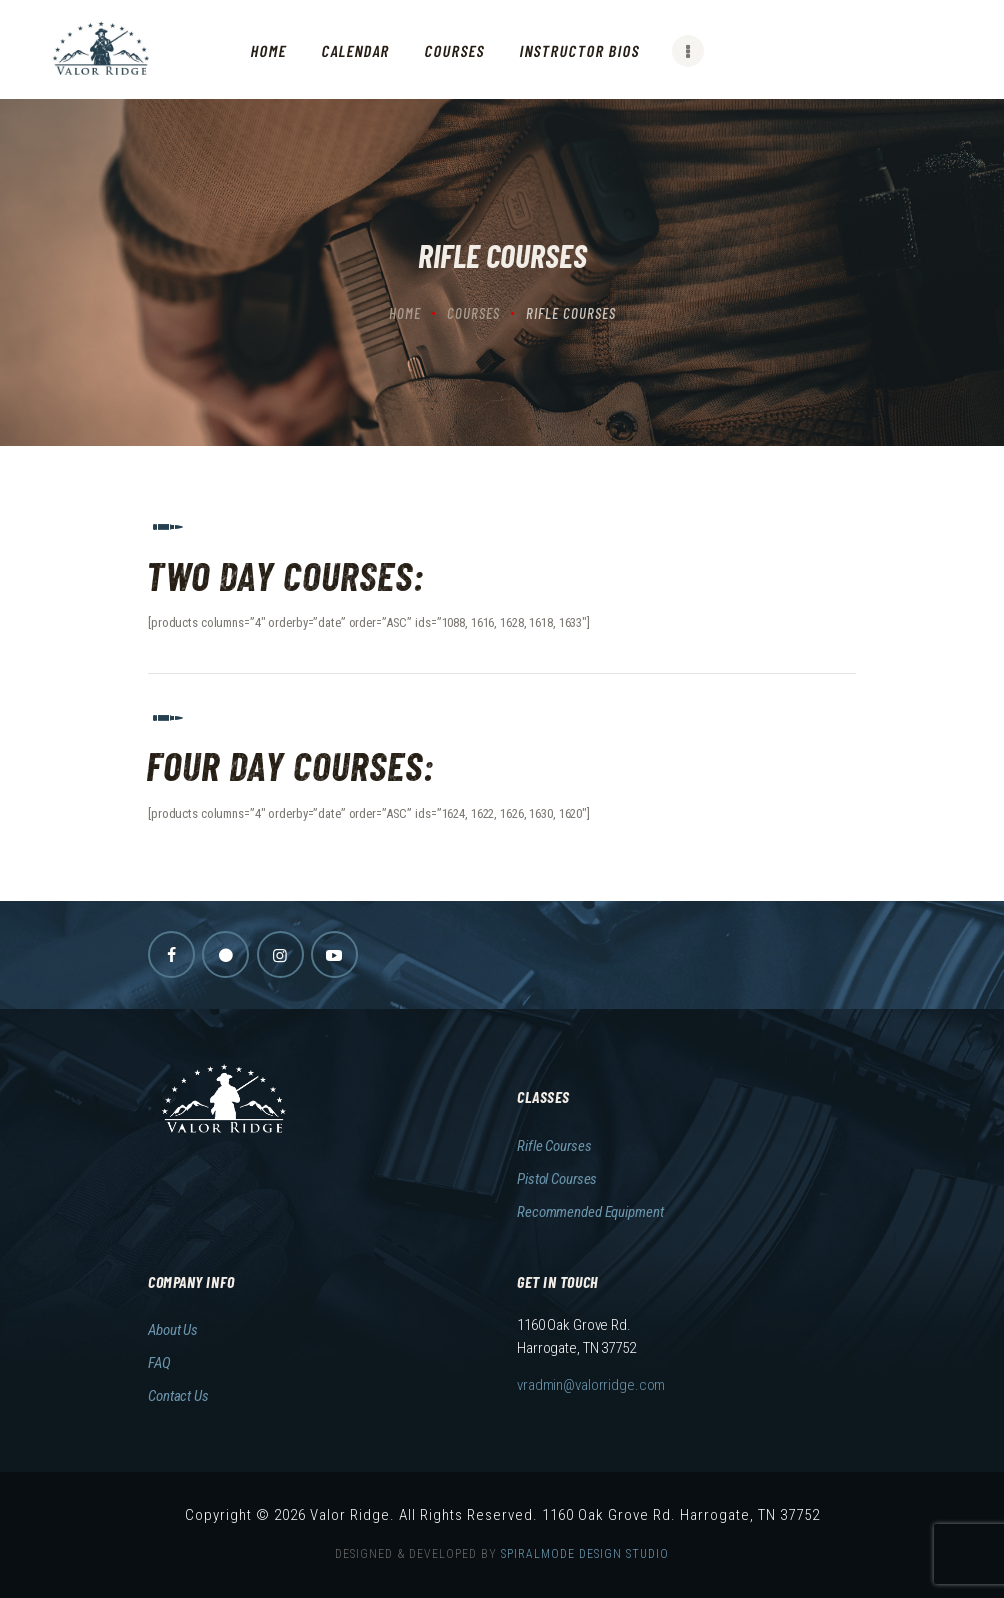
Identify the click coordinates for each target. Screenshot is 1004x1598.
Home (405, 313)
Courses (473, 313)
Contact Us (178, 1396)
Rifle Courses (554, 1146)
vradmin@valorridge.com (591, 1385)
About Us (173, 1330)
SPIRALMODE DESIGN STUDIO (585, 1554)
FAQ (159, 1363)
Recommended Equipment (590, 1212)
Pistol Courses (557, 1179)
